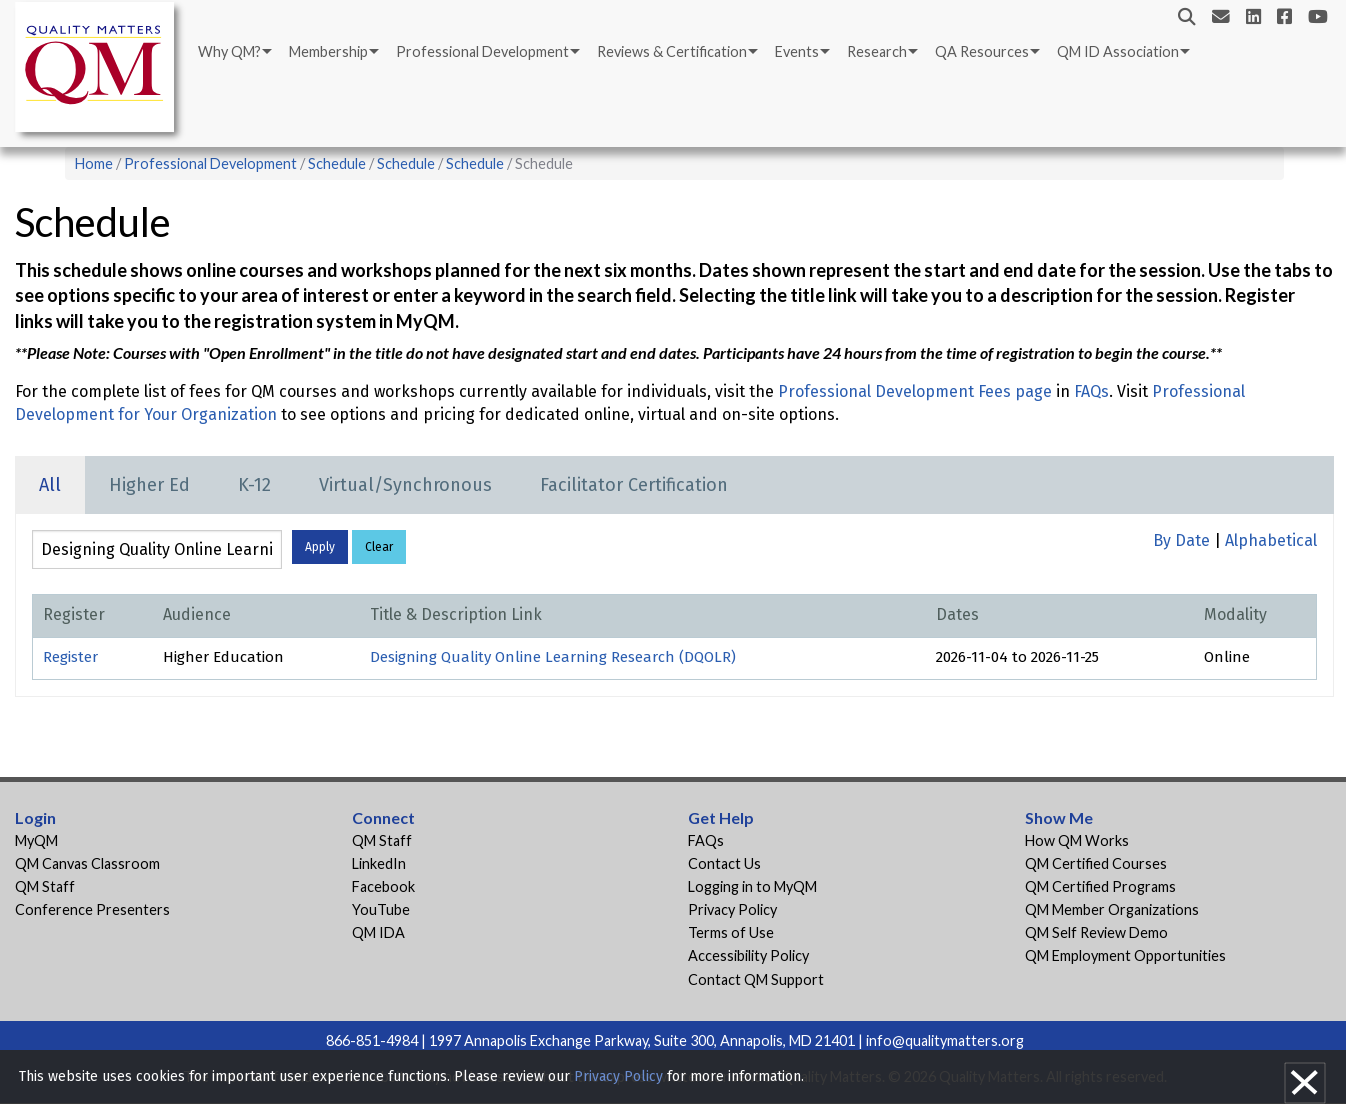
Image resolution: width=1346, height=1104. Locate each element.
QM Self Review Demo (1096, 932)
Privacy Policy (732, 909)
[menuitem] (233, 52)
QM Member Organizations (1112, 909)
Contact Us (724, 863)
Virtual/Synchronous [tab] (405, 485)
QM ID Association (1118, 51)
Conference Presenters (92, 909)
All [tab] (50, 485)
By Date (1181, 540)
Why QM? (229, 51)
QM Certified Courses (1096, 863)
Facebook (383, 886)
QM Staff (45, 886)
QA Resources (982, 51)
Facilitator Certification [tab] (634, 485)
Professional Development (482, 51)
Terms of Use (731, 932)
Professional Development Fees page (915, 391)
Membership (328, 51)
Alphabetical (1271, 540)
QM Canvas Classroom (87, 863)
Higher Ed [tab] (149, 485)
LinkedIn (379, 863)
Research (877, 51)
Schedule (337, 163)
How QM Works (1077, 840)
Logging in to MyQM (752, 886)
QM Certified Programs (1100, 886)
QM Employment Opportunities (1125, 955)
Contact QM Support (756, 979)
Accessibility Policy (748, 955)
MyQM (36, 840)
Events (797, 51)
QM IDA (378, 932)
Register (70, 657)
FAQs (1091, 391)
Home (94, 163)
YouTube (381, 909)
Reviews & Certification (672, 51)
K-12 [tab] (254, 485)
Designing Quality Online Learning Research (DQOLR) (553, 657)
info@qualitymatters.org (945, 1040)
